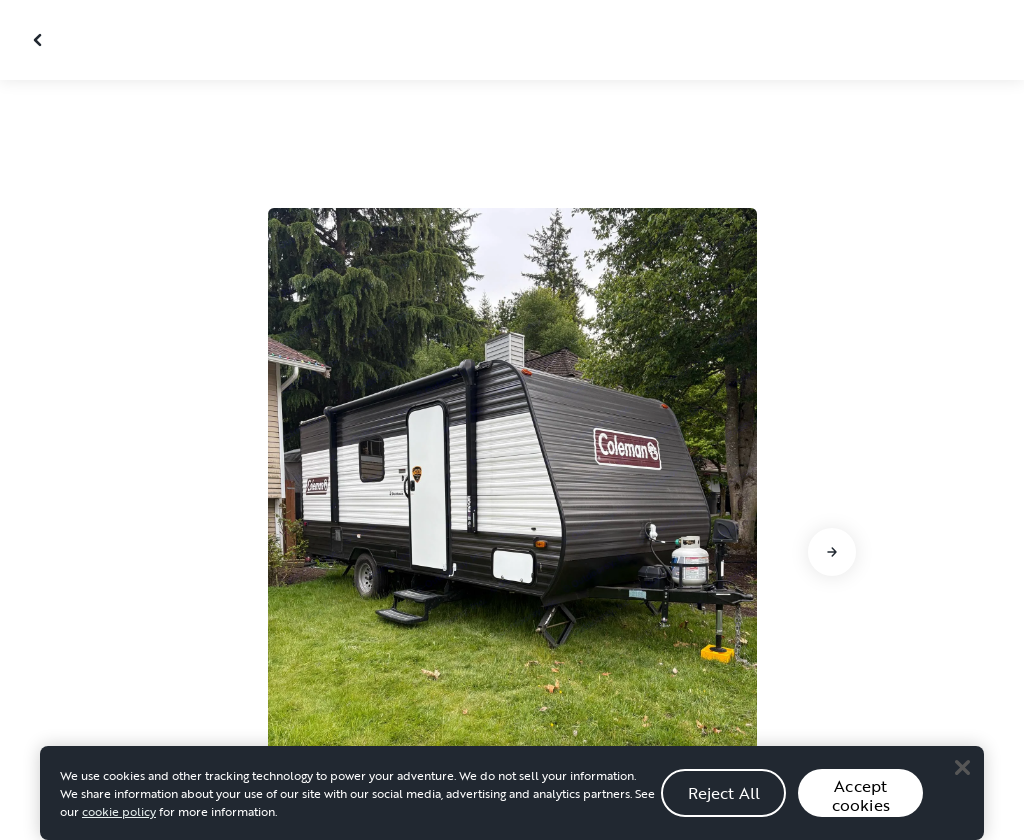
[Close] (962, 774)
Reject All (724, 799)
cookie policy (119, 818)
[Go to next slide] (832, 552)
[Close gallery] (40, 40)
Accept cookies (861, 802)
